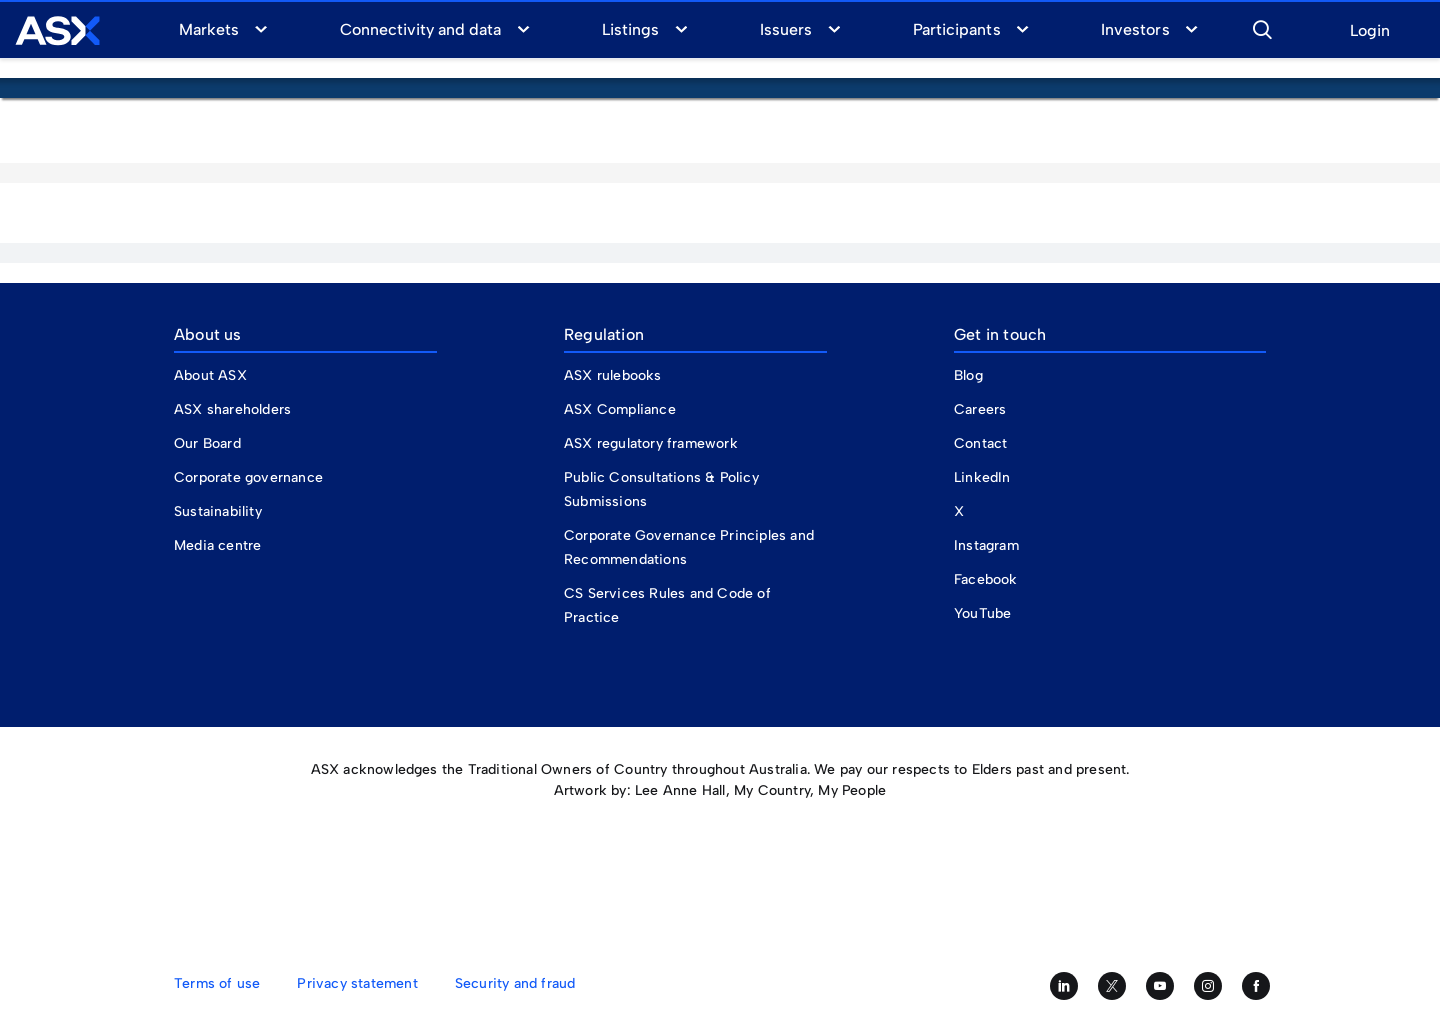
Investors (1135, 29)
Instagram (986, 545)
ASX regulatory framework (651, 443)
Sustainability (218, 511)
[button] (1262, 27)
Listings (630, 29)
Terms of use (217, 983)
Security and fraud (515, 983)
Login (1370, 31)
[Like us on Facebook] (1256, 986)
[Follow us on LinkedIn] (1064, 986)
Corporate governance (248, 477)
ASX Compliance (620, 409)
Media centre (217, 545)
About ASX (210, 375)
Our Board (207, 443)
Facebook (986, 579)
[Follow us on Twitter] (1112, 986)
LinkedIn (982, 477)
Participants (956, 29)
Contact (980, 443)
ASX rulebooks (613, 375)
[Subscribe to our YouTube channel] (1160, 986)
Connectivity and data (421, 29)
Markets (209, 29)
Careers (980, 409)
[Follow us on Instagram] (1208, 986)
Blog (968, 375)
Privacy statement (357, 983)
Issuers (786, 29)
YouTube (982, 613)
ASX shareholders (234, 409)
